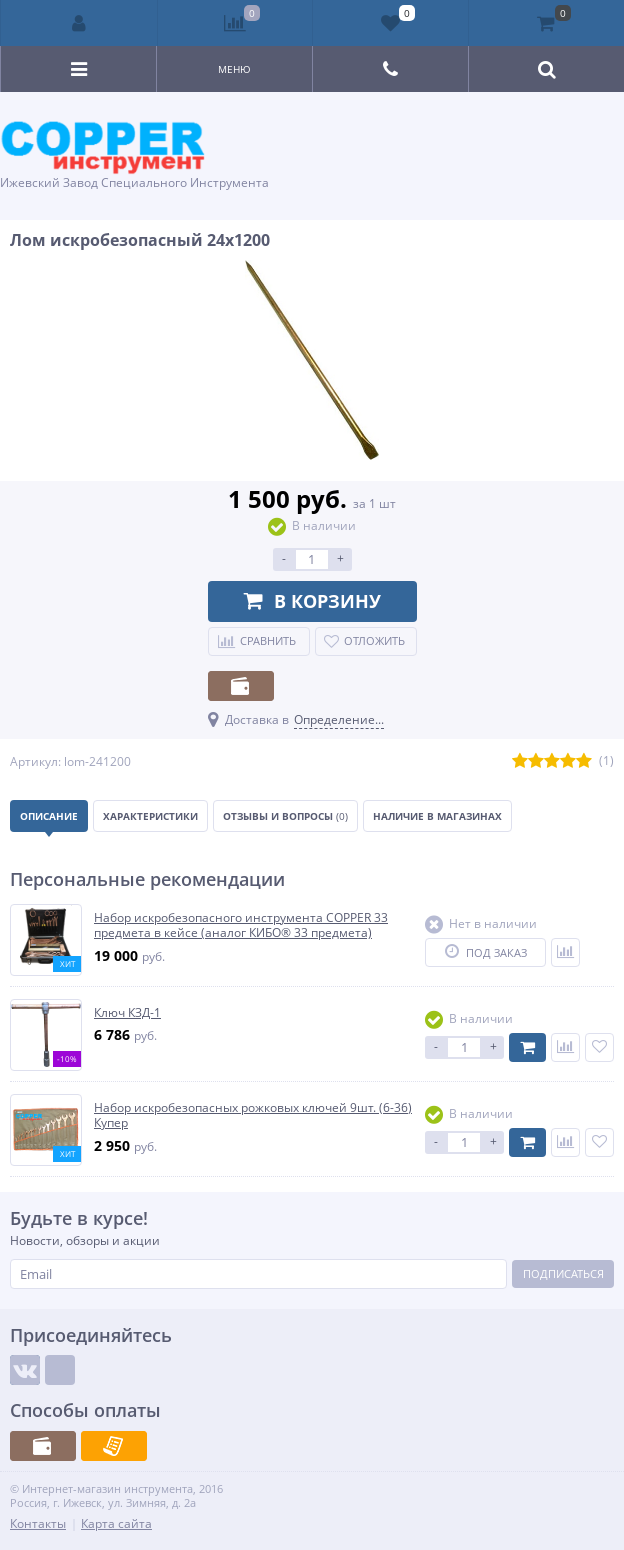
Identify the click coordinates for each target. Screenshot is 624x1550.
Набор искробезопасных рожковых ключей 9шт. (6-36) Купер (253, 1115)
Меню (234, 69)
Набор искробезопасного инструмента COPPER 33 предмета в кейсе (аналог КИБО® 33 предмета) (241, 925)
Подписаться (563, 1273)
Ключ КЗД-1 (127, 1013)
